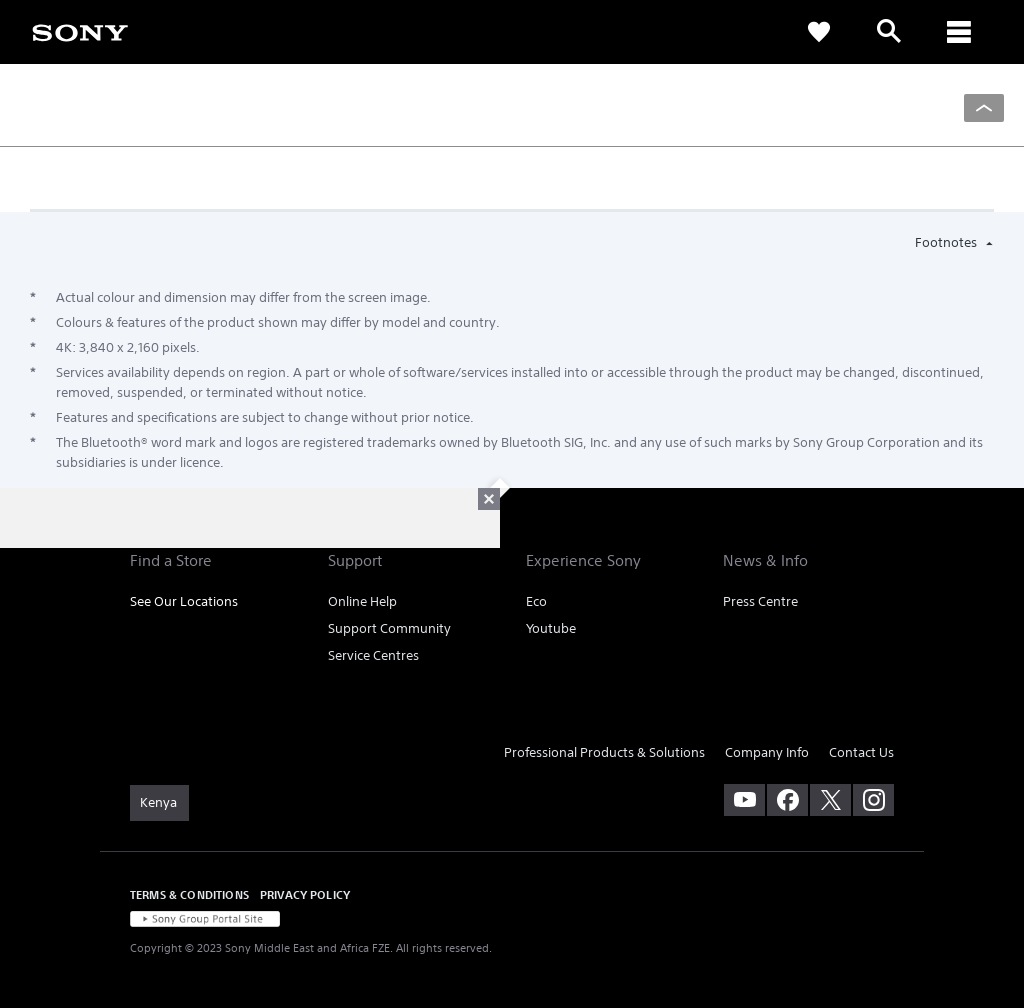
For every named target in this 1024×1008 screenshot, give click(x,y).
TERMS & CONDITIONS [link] (189, 894)
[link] (80, 31)
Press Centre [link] (760, 601)
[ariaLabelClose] (959, 32)
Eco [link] (536, 601)
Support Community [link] (389, 628)
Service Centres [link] (373, 655)
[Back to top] (984, 108)
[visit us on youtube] (744, 800)
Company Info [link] (767, 752)
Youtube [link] (551, 628)
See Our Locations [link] (184, 601)
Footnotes (947, 242)
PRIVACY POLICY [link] (305, 894)
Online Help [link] (362, 601)
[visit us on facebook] (787, 800)
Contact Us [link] (861, 752)
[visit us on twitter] (830, 800)
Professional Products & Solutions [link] (604, 752)
